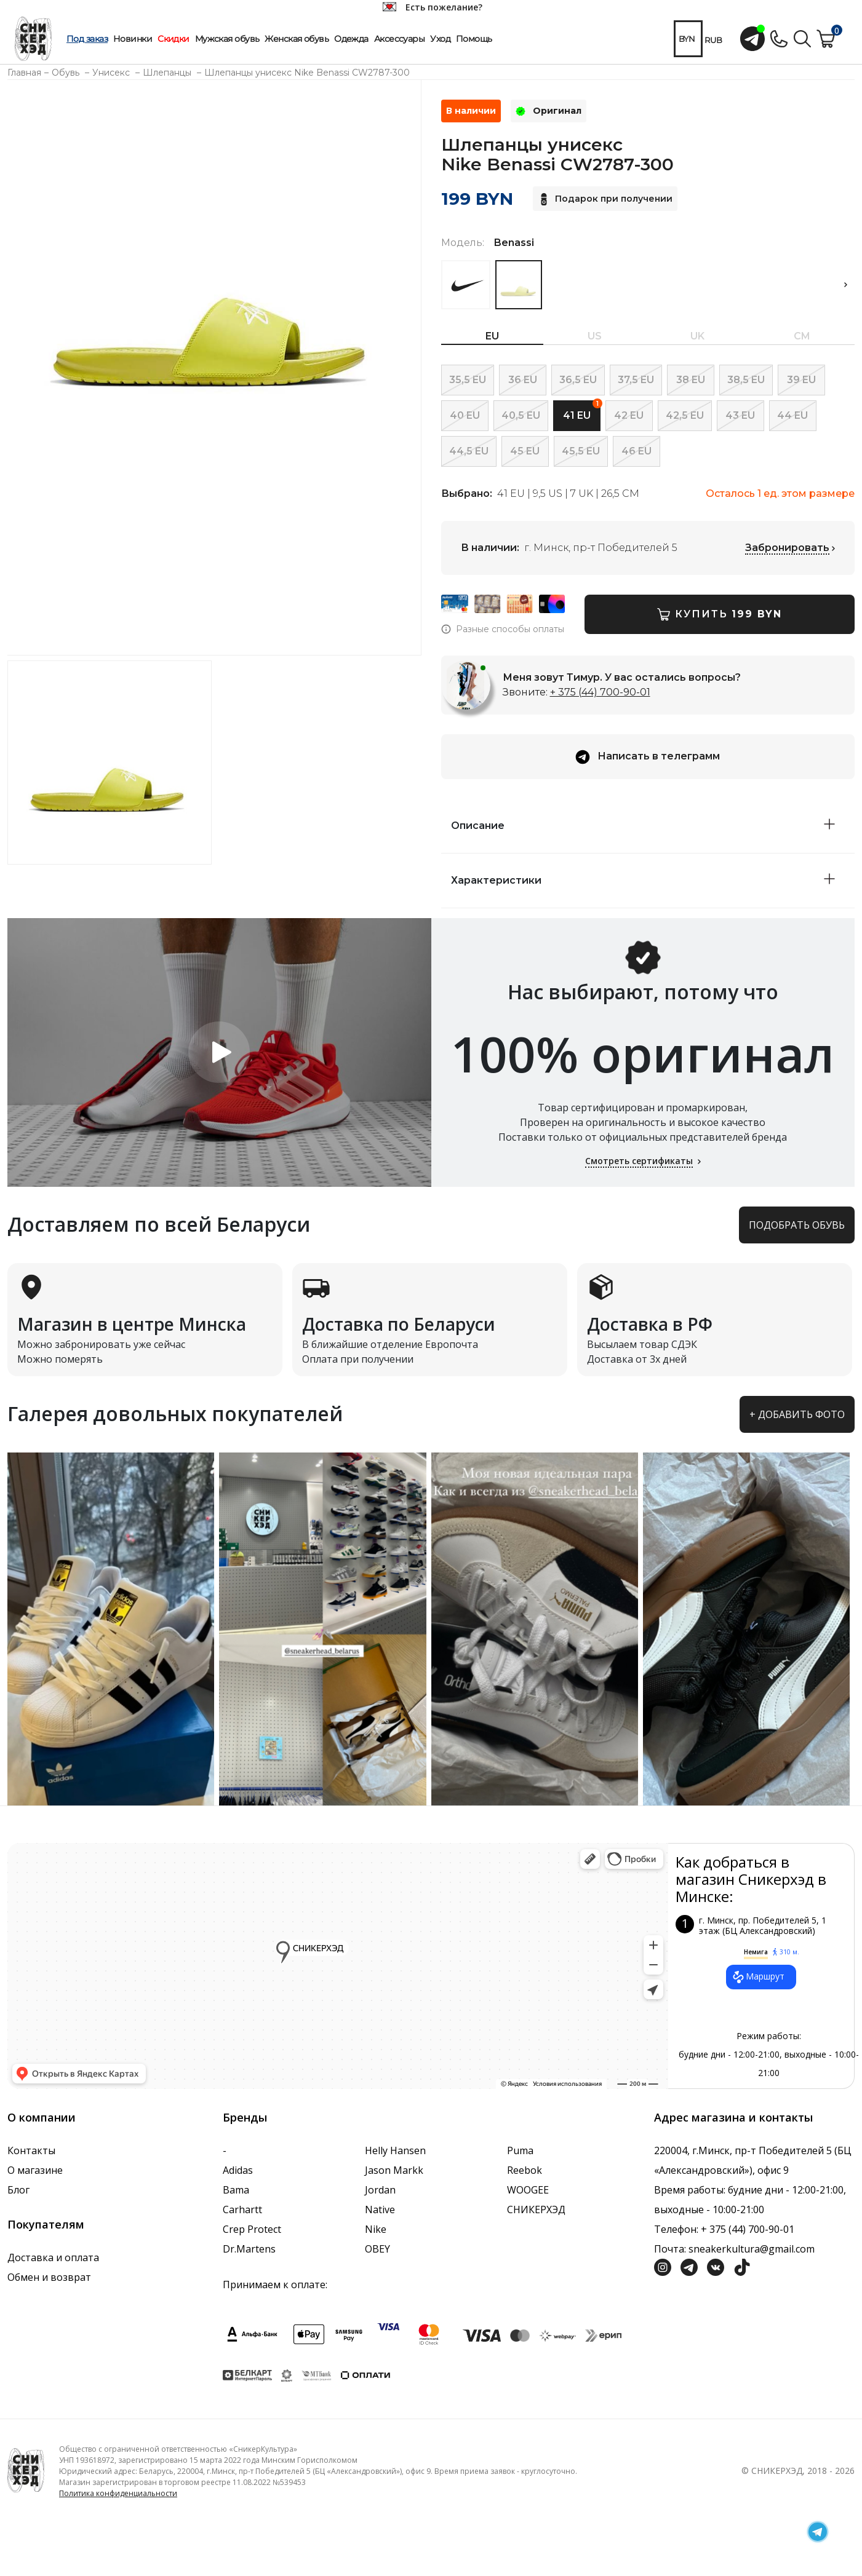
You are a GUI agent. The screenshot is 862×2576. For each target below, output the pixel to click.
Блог (18, 2190)
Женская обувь (297, 38)
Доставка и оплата (53, 2257)
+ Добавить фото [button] (797, 1414)
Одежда (351, 38)
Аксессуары (399, 38)
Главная (24, 72)
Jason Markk (394, 2170)
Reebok (524, 2170)
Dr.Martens (249, 2249)
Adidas (238, 2170)
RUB (713, 40)
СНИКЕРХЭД (536, 2209)
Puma (520, 2150)
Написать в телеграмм (647, 757)
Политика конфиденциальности (118, 2493)
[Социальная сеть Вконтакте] (715, 2266)
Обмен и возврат (49, 2277)
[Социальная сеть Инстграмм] (662, 2266)
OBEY (377, 2249)
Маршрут (757, 1977)
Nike (375, 2229)
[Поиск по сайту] (802, 37)
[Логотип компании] (25, 2469)
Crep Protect (252, 2229)
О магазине (35, 2170)
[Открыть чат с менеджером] (752, 38)
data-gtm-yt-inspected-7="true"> (337, 1966)
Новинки (132, 38)
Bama (236, 2190)
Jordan (380, 2190)
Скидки (174, 38)
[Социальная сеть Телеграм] (689, 2266)
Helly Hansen (395, 2150)
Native (380, 2209)
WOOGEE (528, 2190)
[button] (845, 284)
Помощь (474, 38)
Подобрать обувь (797, 1225)
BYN (687, 39)
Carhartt (242, 2209)
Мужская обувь (227, 38)
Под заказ (87, 38)
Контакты (31, 2150)
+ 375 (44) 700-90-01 (600, 692)
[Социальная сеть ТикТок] (742, 2266)
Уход (440, 38)
